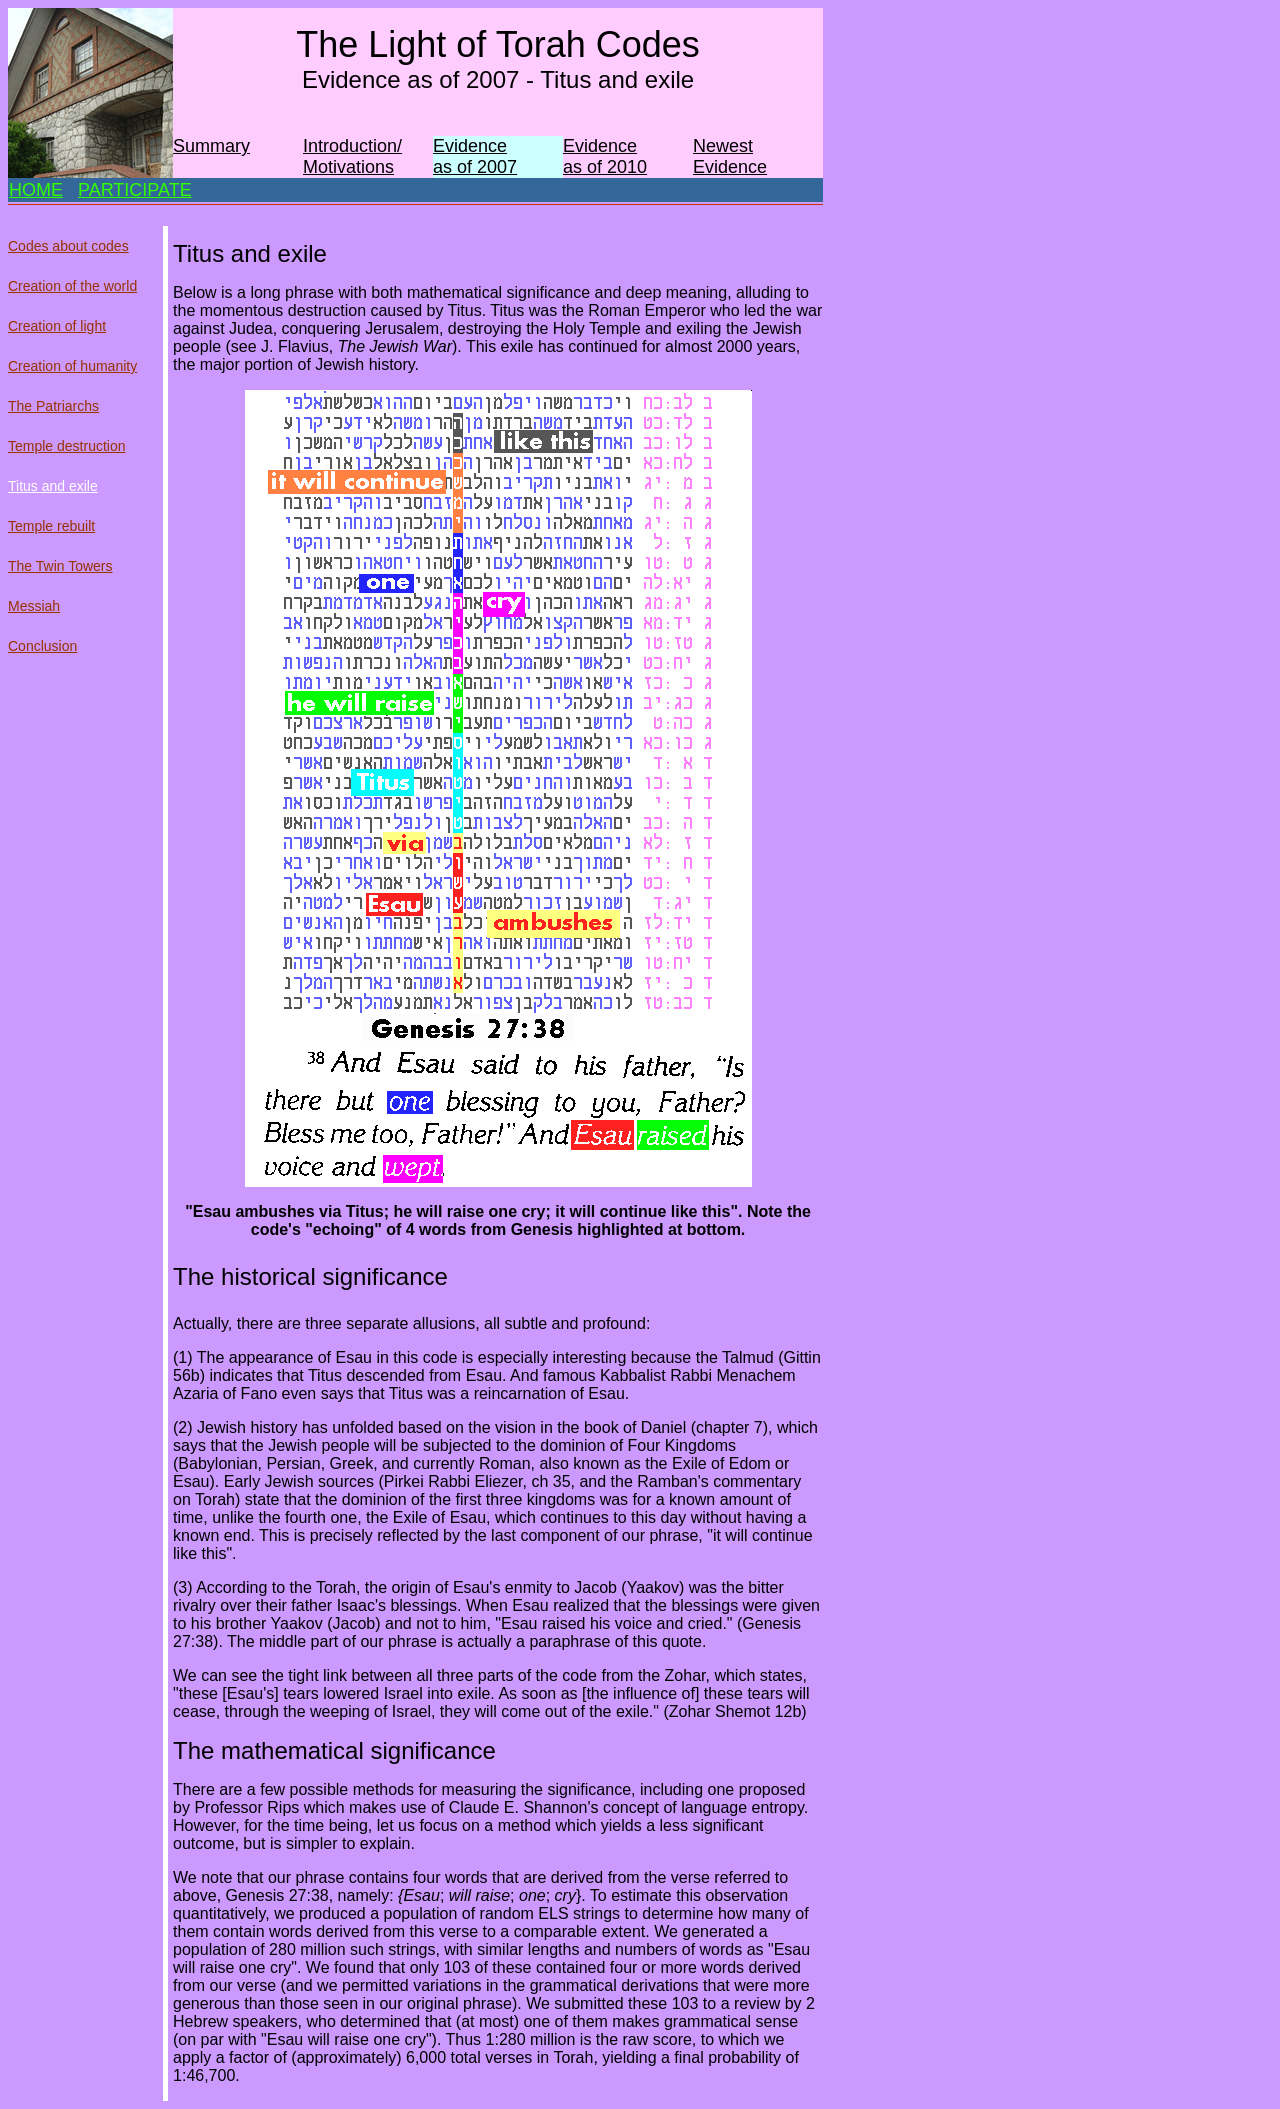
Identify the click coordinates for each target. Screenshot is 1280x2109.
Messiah (34, 606)
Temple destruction (67, 446)
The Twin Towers (60, 566)
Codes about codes (68, 246)
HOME (36, 190)
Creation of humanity (72, 366)
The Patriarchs (53, 406)
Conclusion (42, 646)
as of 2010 (605, 167)
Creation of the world (72, 286)
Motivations (348, 167)
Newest (723, 146)
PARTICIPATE (135, 190)
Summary (211, 146)
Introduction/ (352, 146)
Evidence (470, 146)
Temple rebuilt (51, 526)
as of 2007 (475, 167)
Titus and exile (53, 486)
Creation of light (57, 326)
